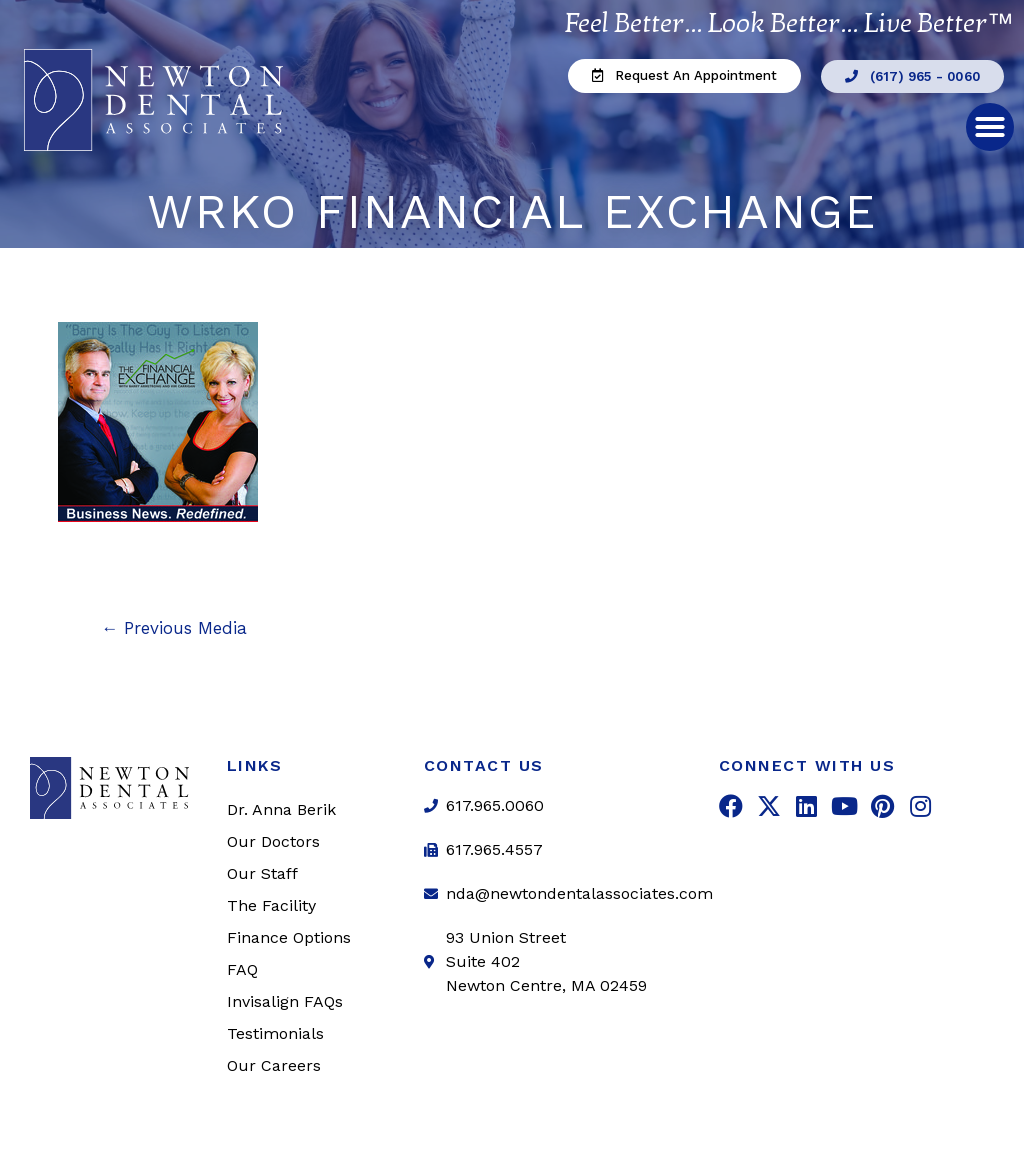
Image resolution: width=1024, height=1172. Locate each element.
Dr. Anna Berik (281, 809)
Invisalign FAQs (285, 1001)
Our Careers (274, 1065)
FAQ (242, 969)
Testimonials (275, 1033)
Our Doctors (273, 841)
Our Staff (262, 873)
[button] (684, 76)
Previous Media (174, 628)
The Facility (271, 905)
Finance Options (289, 937)
